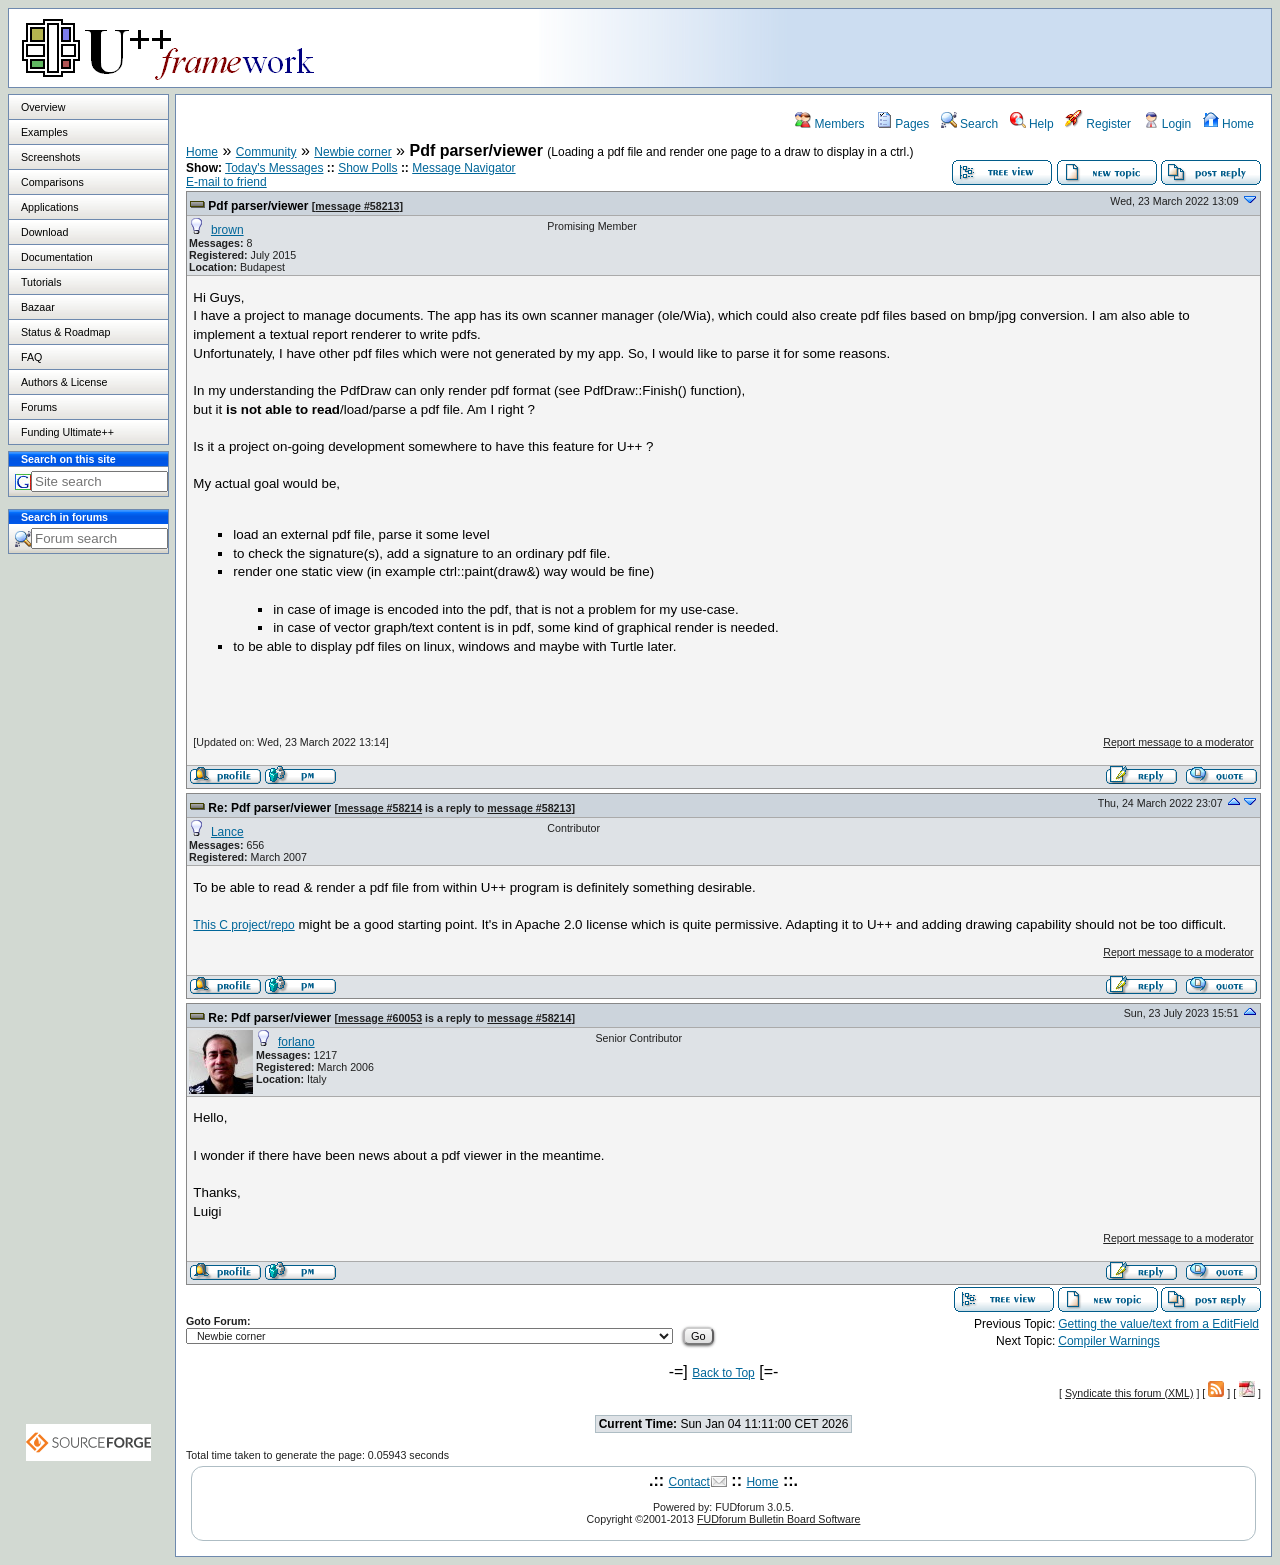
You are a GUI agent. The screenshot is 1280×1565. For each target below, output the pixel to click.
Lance (227, 832)
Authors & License (64, 382)
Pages (902, 124)
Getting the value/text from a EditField (1158, 1324)
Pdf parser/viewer (258, 206)
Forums (39, 407)
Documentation (57, 257)
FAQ (31, 357)
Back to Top (723, 1373)
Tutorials (41, 282)
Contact (689, 1482)
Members (829, 124)
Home (1228, 124)
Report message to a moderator (1178, 742)
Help (1032, 124)
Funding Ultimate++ (67, 432)
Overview (43, 107)
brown (227, 230)
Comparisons (52, 182)
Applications (49, 207)
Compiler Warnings (1109, 1341)
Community (266, 152)
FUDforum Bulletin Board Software (778, 1519)
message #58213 (357, 206)
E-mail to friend (226, 182)
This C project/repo (243, 925)
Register (1098, 124)
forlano (296, 1042)
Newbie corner (352, 152)
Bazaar (38, 307)
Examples (44, 132)
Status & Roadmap (65, 332)
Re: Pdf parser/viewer (269, 808)
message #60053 (380, 1018)
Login (1167, 124)
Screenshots (50, 157)
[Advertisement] (1021, 47)
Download (44, 232)
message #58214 (380, 808)
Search (969, 124)
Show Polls (367, 168)
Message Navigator (463, 168)
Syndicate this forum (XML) (1129, 1393)
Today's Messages (274, 168)
